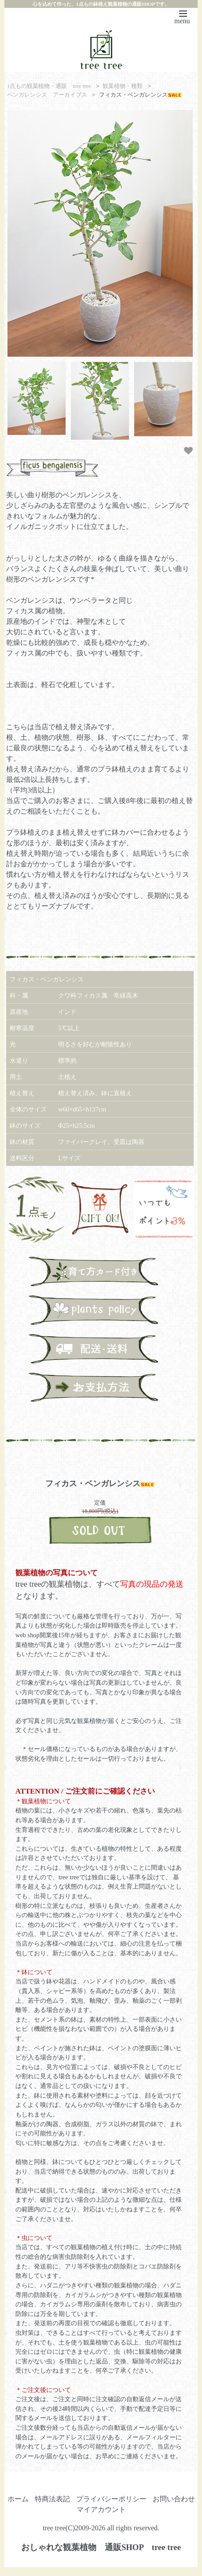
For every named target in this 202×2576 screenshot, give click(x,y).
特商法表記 (52, 2499)
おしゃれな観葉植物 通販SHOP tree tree (101, 2547)
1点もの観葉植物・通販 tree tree (49, 86)
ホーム (18, 2499)
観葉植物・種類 (123, 86)
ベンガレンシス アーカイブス (47, 95)
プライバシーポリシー (111, 2499)
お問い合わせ (174, 2499)
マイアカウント (101, 2509)
